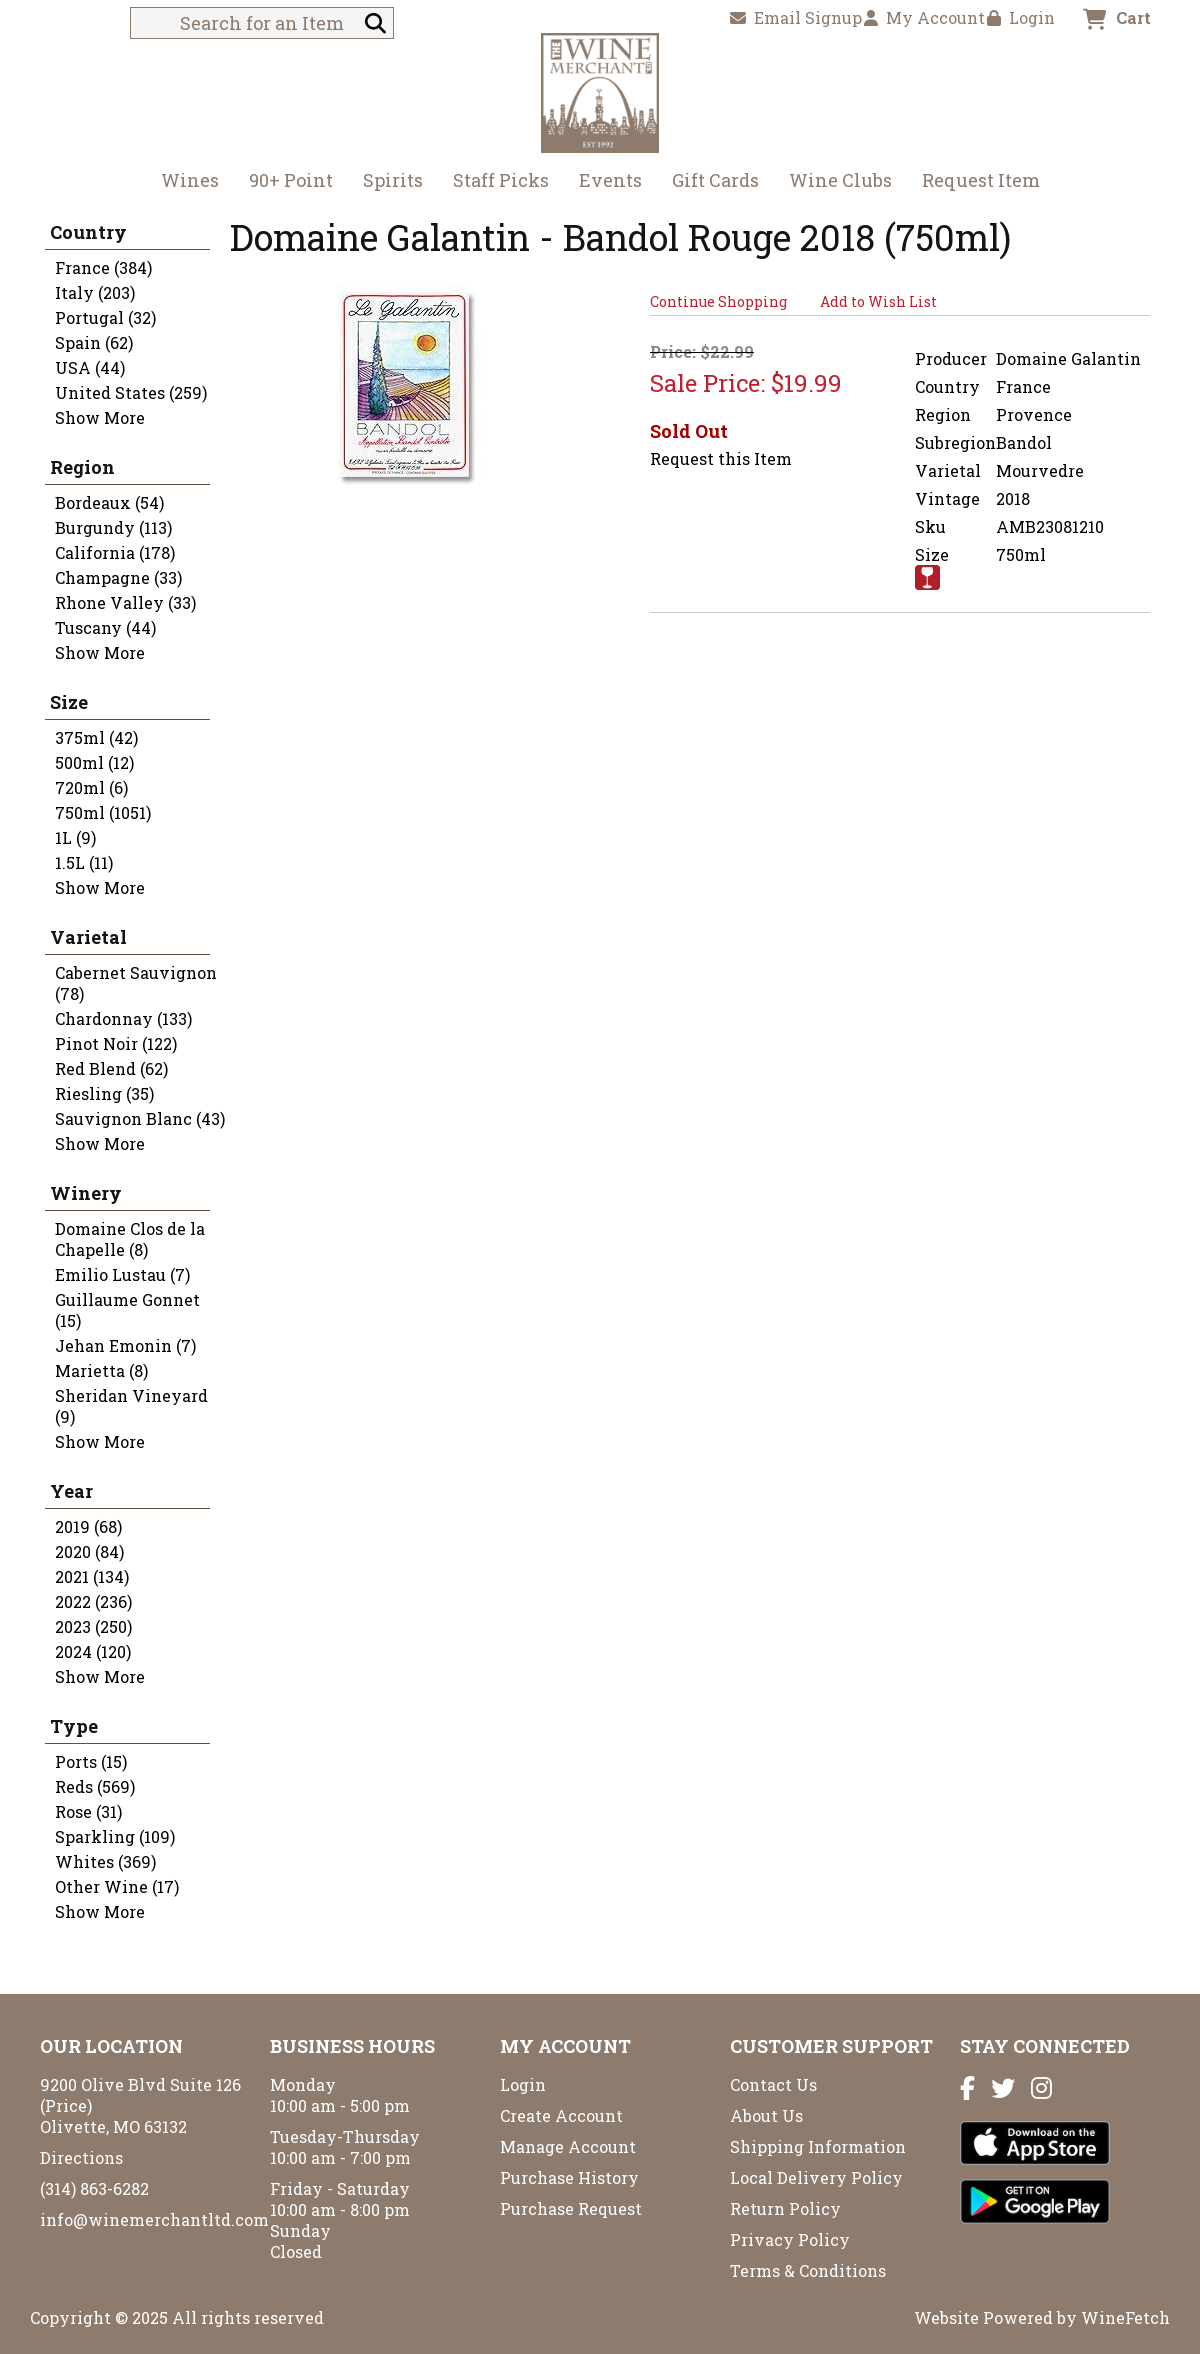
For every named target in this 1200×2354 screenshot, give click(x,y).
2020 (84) (89, 1551)
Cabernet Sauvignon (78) (136, 983)
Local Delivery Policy (816, 2177)
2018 (1013, 498)
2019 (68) (88, 1526)
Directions (81, 2157)
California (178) (115, 552)
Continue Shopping (718, 301)
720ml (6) (91, 787)
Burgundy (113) (113, 527)
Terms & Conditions (808, 2270)
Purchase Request (571, 2208)
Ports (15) (91, 1761)
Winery (86, 1193)
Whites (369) (105, 1861)
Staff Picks (501, 180)
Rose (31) (88, 1811)
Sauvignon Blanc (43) (140, 1118)
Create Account (561, 2115)
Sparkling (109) (115, 1836)
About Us (766, 2115)
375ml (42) (96, 737)
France (1023, 386)
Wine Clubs (834, 182)
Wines (183, 182)
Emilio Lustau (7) (122, 1274)
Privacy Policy (790, 2239)
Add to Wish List (878, 301)
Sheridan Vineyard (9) (131, 1406)
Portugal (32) (105, 317)
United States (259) (131, 392)
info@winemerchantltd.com (154, 2219)
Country (88, 232)
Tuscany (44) (105, 627)
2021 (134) (92, 1576)
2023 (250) (93, 1626)
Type (74, 1726)
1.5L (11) (84, 862)
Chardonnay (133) (123, 1018)
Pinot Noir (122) (116, 1043)
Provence (1034, 414)
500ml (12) (94, 762)
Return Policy (785, 2208)
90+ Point (291, 180)
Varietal (88, 937)
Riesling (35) (104, 1093)
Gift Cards (715, 180)
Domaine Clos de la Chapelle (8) (130, 1239)
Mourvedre (1040, 470)
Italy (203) (95, 292)
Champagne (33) (118, 577)
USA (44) (90, 367)
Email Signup (796, 17)
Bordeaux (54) (109, 502)
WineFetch (1125, 2317)
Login (1021, 17)
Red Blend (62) (111, 1068)
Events (610, 180)
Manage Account (568, 2146)
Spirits (386, 182)
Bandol (1024, 442)
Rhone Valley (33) (125, 602)
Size (69, 702)
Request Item (981, 180)
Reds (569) (95, 1786)
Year (71, 1491)
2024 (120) (93, 1651)
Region (82, 467)
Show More (100, 417)
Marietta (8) (101, 1370)
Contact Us (773, 2084)
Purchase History (569, 2177)
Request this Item (721, 458)
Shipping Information (818, 2146)
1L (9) (75, 837)
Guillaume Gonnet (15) (127, 1310)
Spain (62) (94, 342)
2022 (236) (93, 1601)
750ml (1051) (103, 812)
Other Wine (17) (117, 1886)
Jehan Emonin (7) (125, 1345)
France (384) (103, 267)
